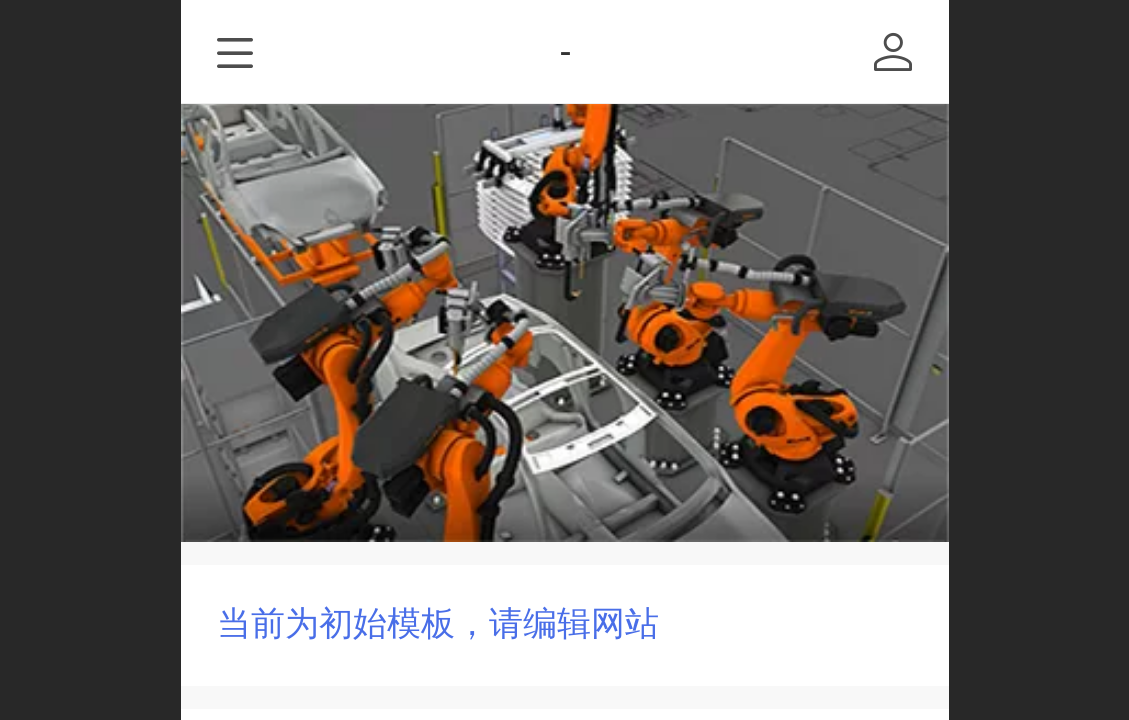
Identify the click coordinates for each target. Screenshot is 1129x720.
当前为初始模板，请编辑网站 (438, 623)
